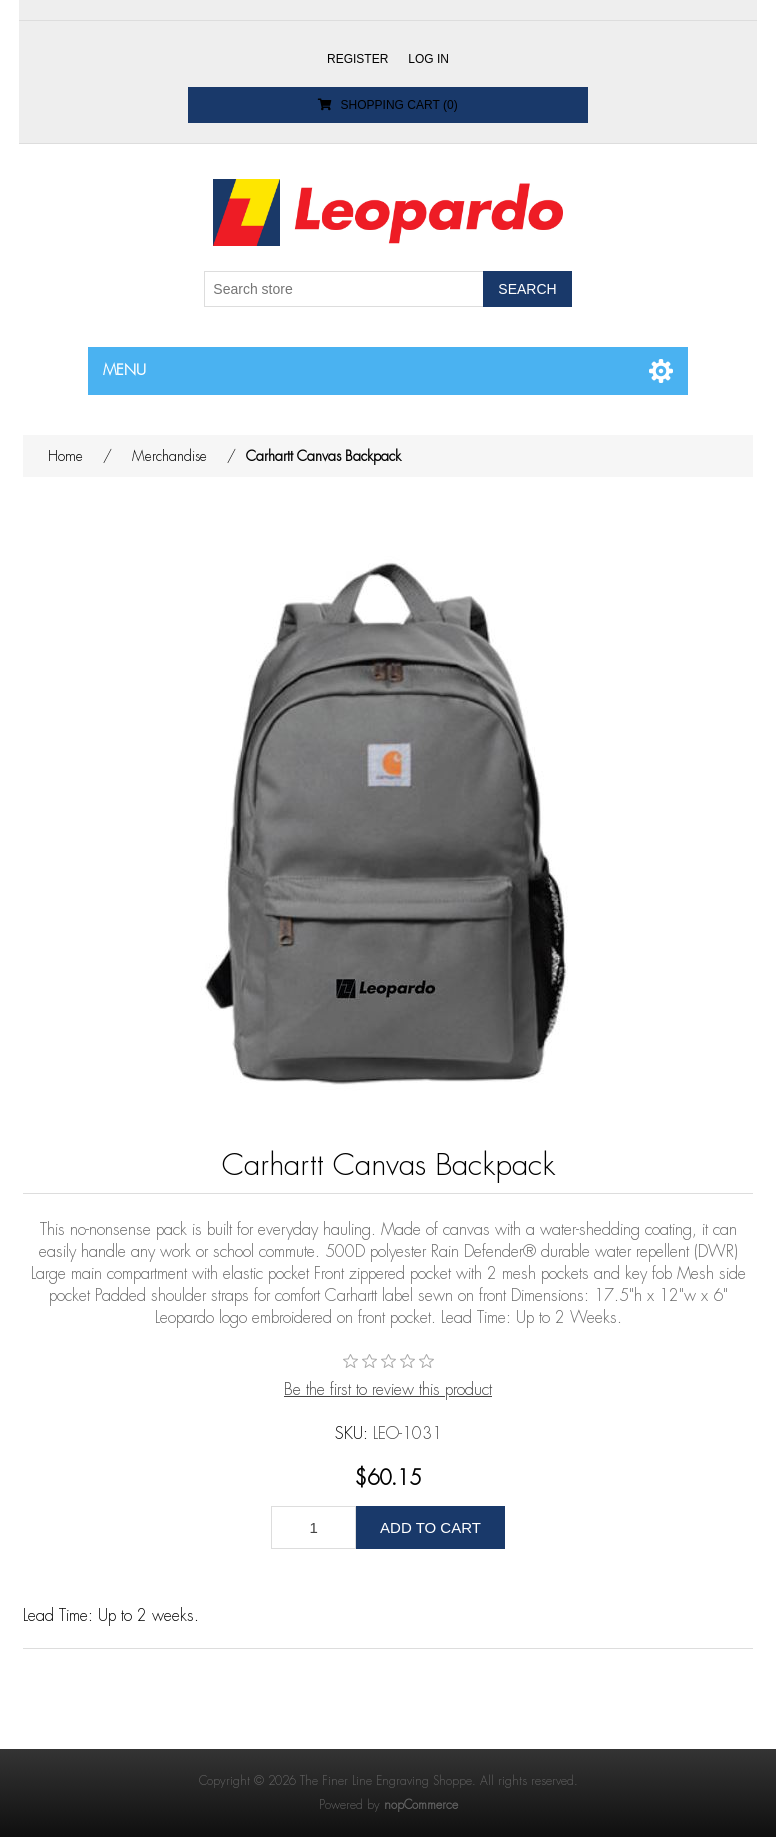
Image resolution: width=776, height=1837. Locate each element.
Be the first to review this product (388, 1390)
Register (357, 59)
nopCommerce (421, 1805)
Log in (428, 59)
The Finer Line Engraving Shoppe (386, 1781)
